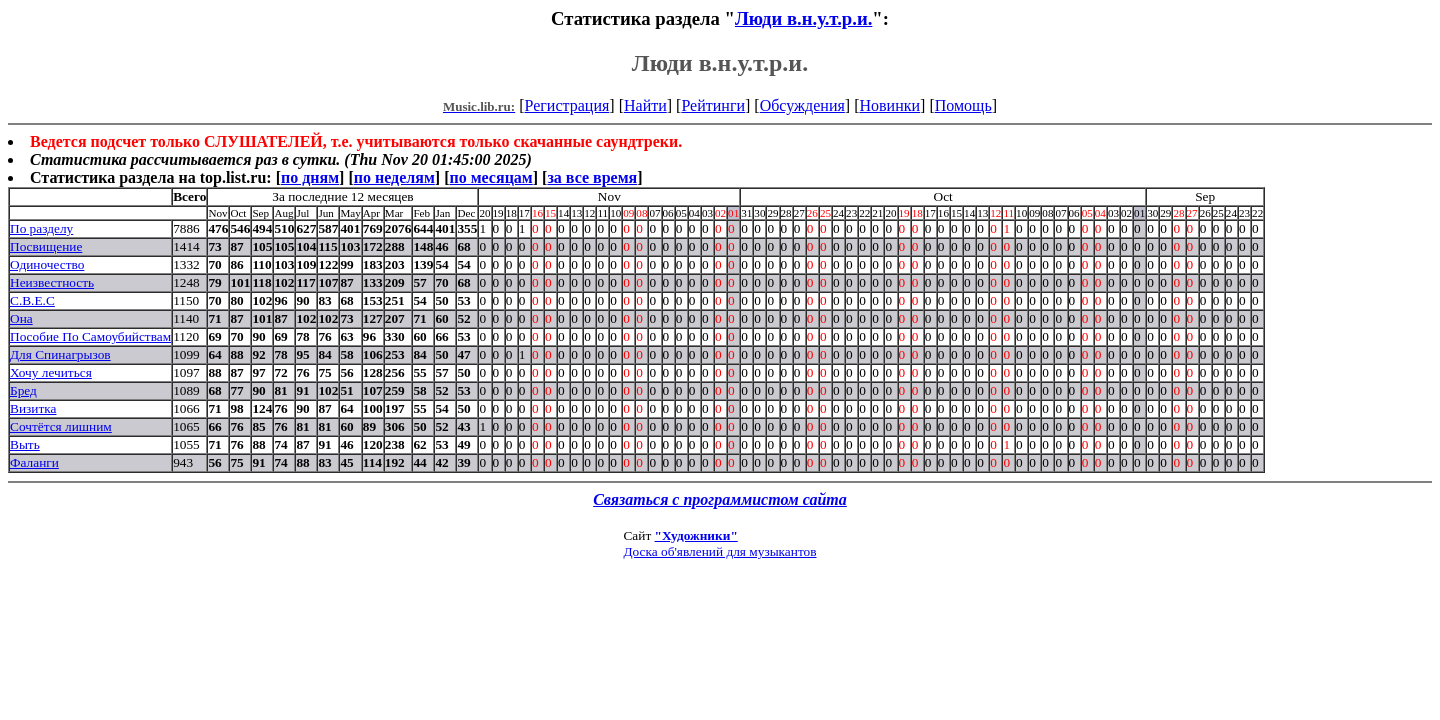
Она (21, 318)
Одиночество (47, 264)
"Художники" (696, 535)
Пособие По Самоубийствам (90, 336)
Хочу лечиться (51, 372)
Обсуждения (802, 105)
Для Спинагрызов (60, 354)
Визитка (33, 408)
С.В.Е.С (32, 300)
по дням (310, 177)
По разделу (41, 228)
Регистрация (567, 105)
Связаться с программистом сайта (720, 499)
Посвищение (46, 246)
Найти (645, 105)
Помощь (963, 105)
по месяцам (490, 177)
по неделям (394, 177)
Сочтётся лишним (61, 426)
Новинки (889, 105)
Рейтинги (713, 105)
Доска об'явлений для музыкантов (719, 551)
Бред (23, 390)
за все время (592, 177)
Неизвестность (52, 282)
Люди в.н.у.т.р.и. (803, 18)
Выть (25, 444)
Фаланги (34, 462)
